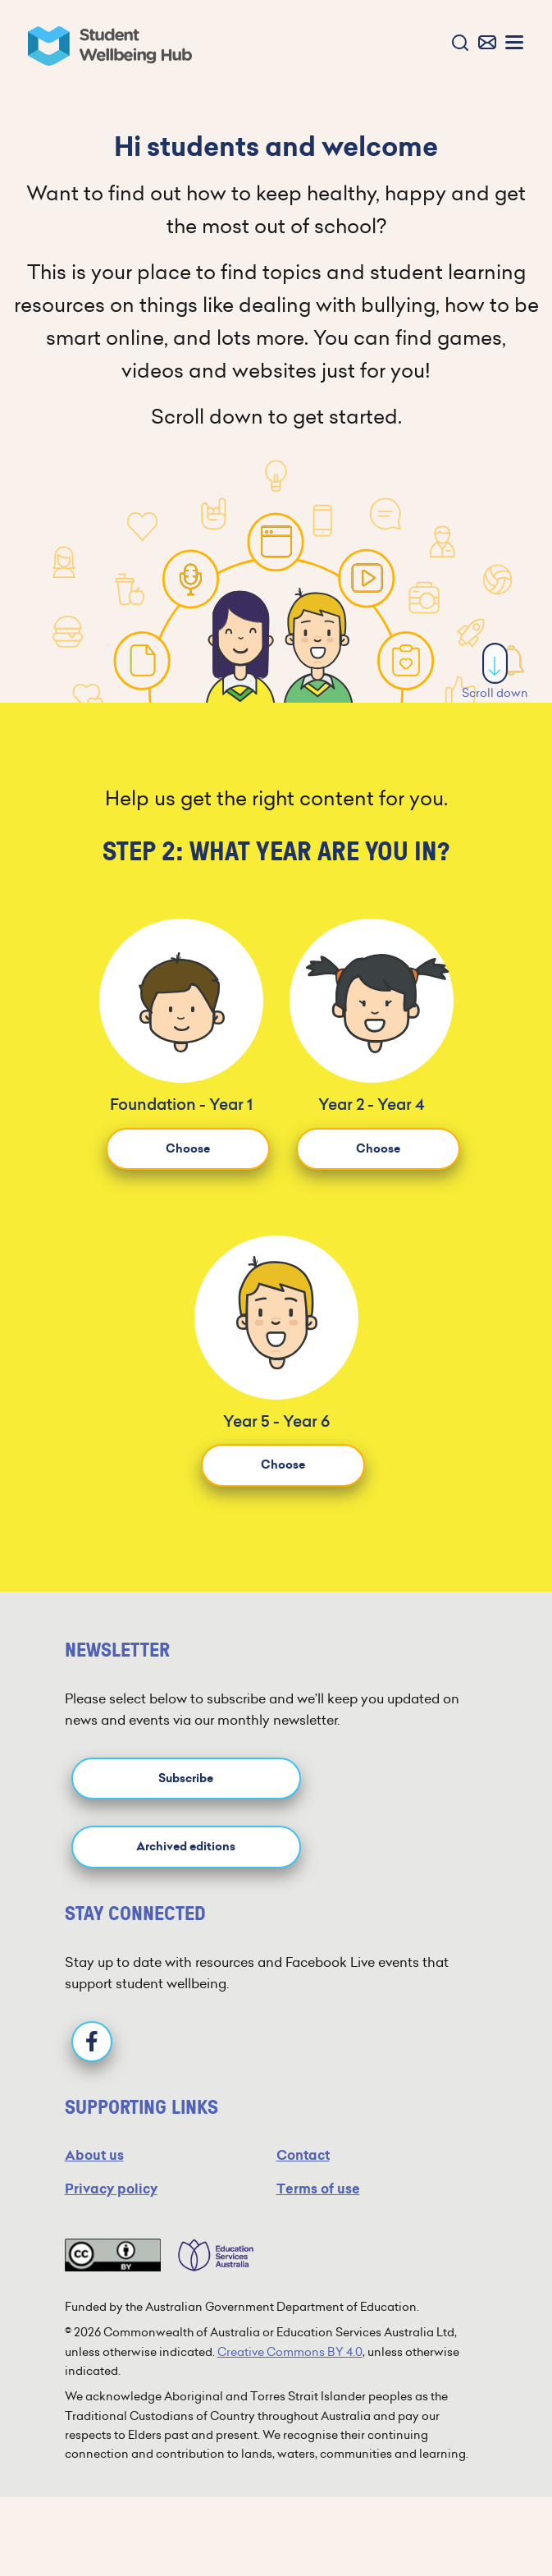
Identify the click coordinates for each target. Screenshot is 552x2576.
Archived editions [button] (185, 1846)
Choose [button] (188, 1148)
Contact (303, 2155)
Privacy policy (111, 2189)
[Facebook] (91, 2041)
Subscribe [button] (185, 1778)
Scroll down (495, 672)
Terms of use (318, 2189)
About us (94, 2155)
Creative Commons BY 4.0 (290, 2352)
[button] (456, 44)
